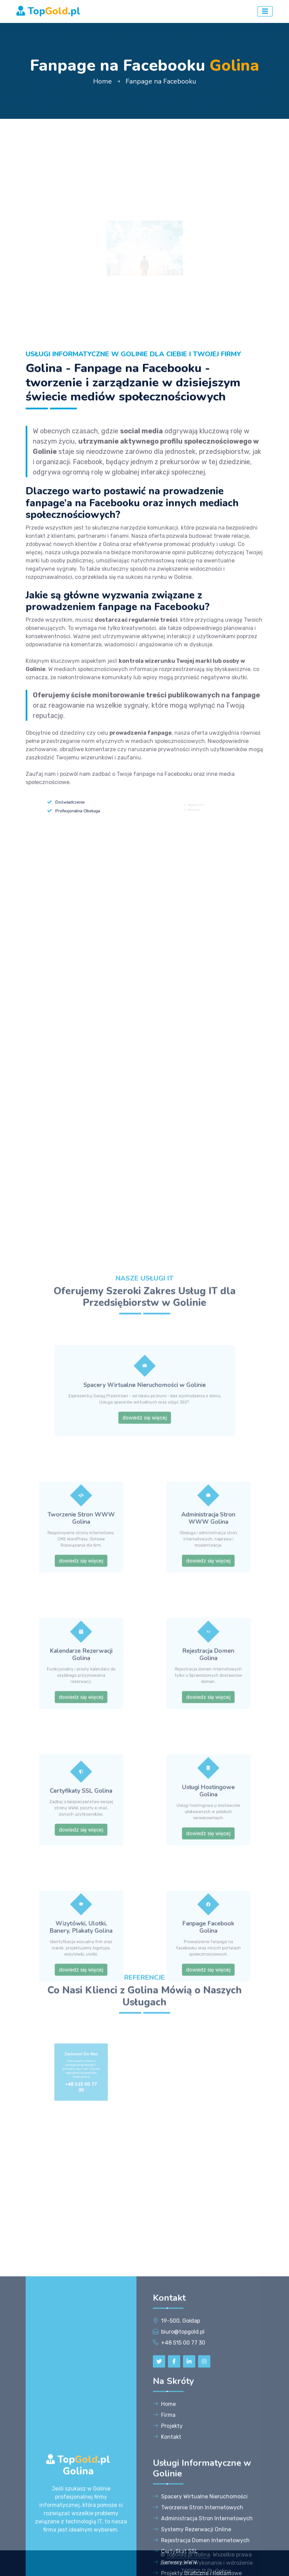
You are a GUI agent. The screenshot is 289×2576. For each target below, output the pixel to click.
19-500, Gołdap (180, 2517)
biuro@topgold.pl (183, 2528)
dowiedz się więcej (144, 1842)
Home (102, 81)
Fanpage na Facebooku (161, 81)
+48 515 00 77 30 (183, 2539)
